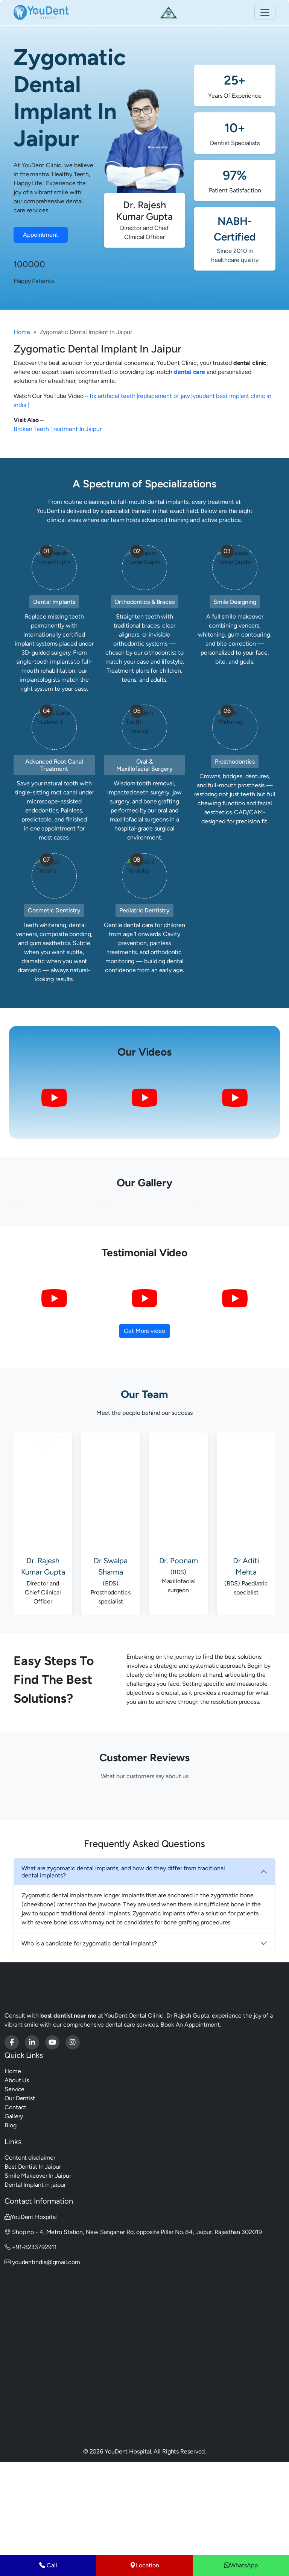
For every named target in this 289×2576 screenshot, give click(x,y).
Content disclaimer (30, 2252)
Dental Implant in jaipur (35, 2279)
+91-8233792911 (30, 2342)
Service (14, 2184)
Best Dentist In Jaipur (33, 2261)
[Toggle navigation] (264, 12)
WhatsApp (240, 2565)
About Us (17, 2175)
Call (48, 2565)
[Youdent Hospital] (12, 2137)
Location (144, 2565)
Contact (15, 2202)
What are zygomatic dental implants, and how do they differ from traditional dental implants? (123, 1967)
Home (22, 332)
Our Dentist (20, 2193)
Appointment (40, 234)
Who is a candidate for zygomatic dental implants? (89, 2038)
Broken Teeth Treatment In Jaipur (58, 429)
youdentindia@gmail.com (42, 2357)
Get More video (144, 1425)
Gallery (14, 2211)
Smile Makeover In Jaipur (38, 2270)
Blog (11, 2220)
